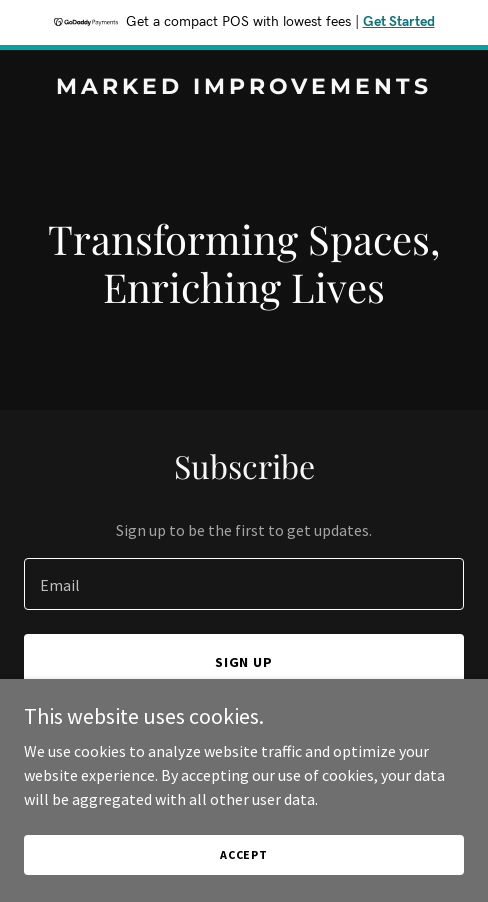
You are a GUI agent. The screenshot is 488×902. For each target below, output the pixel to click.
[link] (244, 88)
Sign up (244, 662)
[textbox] (244, 584)
